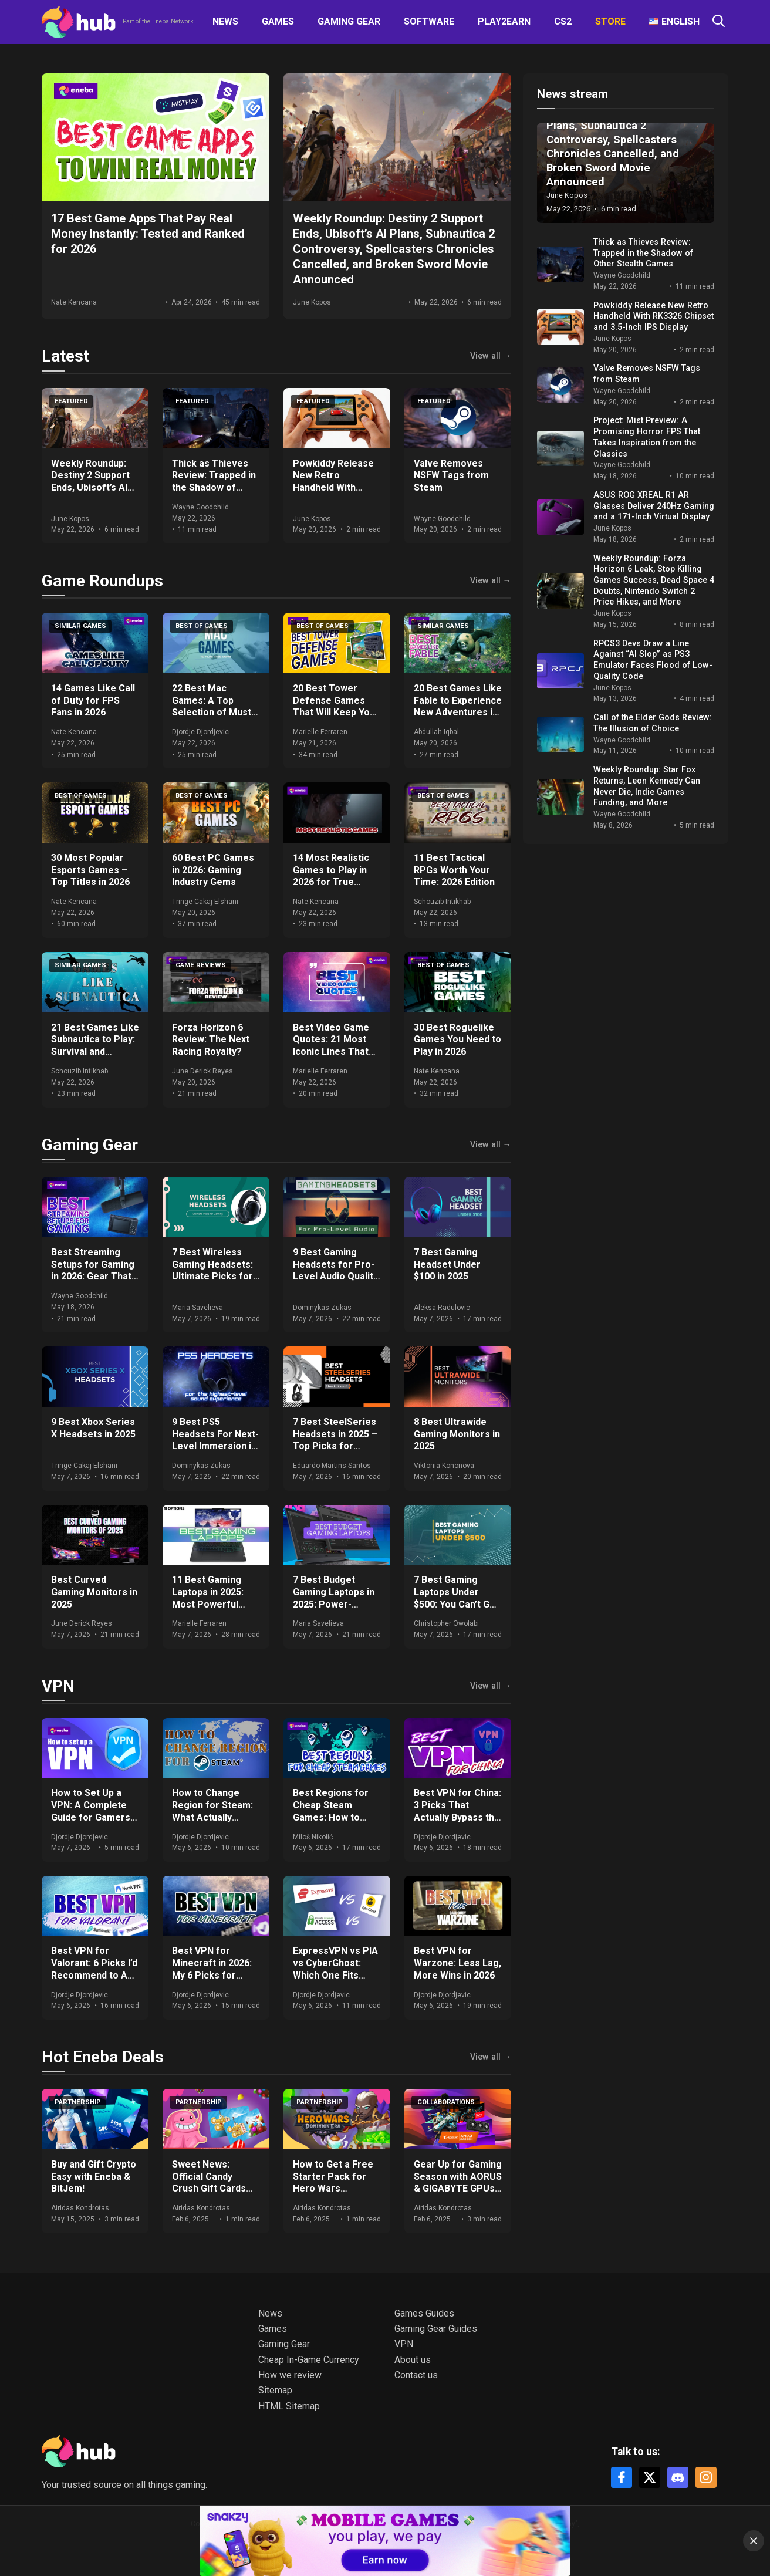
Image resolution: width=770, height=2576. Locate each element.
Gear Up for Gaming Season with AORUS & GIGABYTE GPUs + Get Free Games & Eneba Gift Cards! (458, 2189)
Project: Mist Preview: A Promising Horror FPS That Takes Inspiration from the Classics (646, 437)
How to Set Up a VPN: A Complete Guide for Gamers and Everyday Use (90, 1811)
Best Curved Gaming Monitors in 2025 (94, 1592)
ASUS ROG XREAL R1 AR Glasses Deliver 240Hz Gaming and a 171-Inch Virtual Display (653, 506)
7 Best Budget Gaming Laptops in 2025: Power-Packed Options (333, 1598)
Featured (71, 401)
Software (429, 21)
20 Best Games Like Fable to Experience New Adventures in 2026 (458, 706)
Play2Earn (504, 21)
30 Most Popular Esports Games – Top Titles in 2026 (90, 870)
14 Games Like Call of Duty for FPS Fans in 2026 (93, 700)
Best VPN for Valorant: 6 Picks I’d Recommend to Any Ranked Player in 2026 (94, 1975)
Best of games (201, 626)
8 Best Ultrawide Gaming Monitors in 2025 (457, 1434)
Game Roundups (102, 580)
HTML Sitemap (289, 2406)
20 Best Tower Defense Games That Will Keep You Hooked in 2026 (334, 706)
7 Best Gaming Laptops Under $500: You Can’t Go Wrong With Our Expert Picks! (454, 1604)
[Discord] (677, 2477)
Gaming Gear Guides (435, 2328)
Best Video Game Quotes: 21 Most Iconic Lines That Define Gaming (331, 1045)
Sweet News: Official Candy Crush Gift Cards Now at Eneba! (209, 2182)
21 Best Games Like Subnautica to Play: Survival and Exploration (95, 1045)
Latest (65, 356)
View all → (490, 356)
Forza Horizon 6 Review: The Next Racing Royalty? (210, 1040)
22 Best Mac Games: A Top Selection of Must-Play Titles (213, 706)
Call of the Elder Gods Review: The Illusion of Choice (652, 723)
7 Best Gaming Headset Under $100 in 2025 (447, 1264)
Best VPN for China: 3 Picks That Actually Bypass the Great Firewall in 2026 (457, 1817)
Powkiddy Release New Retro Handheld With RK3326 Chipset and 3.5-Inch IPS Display (336, 488)
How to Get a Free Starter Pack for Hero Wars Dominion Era (333, 2182)
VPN (58, 1686)
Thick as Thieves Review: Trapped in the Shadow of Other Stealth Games (214, 488)
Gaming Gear (349, 21)
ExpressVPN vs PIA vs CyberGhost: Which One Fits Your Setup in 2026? (336, 1969)
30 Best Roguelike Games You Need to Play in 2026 (457, 1040)
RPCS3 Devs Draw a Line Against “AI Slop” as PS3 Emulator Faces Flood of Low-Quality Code (652, 660)
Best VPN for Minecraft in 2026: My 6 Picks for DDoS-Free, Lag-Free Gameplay (212, 1975)
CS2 (563, 21)
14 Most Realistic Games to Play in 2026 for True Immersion (331, 876)
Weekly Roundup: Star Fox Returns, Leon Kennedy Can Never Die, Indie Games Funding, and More (646, 786)
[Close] (753, 2540)
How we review (290, 2375)
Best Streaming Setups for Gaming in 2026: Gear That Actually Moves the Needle (93, 1276)
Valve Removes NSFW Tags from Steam (451, 476)
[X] (649, 2477)
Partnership (78, 2102)
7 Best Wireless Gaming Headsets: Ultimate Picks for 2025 (212, 1270)
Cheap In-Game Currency (308, 2359)
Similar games (80, 626)
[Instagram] (706, 2477)
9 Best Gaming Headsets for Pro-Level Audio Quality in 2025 (335, 1270)
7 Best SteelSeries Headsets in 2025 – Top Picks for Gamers (335, 1440)
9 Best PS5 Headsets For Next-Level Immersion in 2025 (215, 1440)
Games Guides (424, 2313)
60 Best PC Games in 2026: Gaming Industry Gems (213, 870)
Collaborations (446, 2102)
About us (412, 2359)
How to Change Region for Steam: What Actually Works (212, 1811)
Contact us (416, 2375)
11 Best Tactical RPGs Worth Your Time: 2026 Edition (454, 870)
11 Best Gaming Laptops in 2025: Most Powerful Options (208, 1598)
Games (278, 21)
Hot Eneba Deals (103, 2057)
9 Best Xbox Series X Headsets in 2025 (93, 1428)
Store (610, 21)
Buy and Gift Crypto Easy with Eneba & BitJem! (93, 2177)
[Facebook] (621, 2477)
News (225, 21)
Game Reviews (200, 965)
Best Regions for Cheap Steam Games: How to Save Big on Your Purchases (331, 1817)
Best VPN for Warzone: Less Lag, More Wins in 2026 (457, 1963)
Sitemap (275, 2390)
